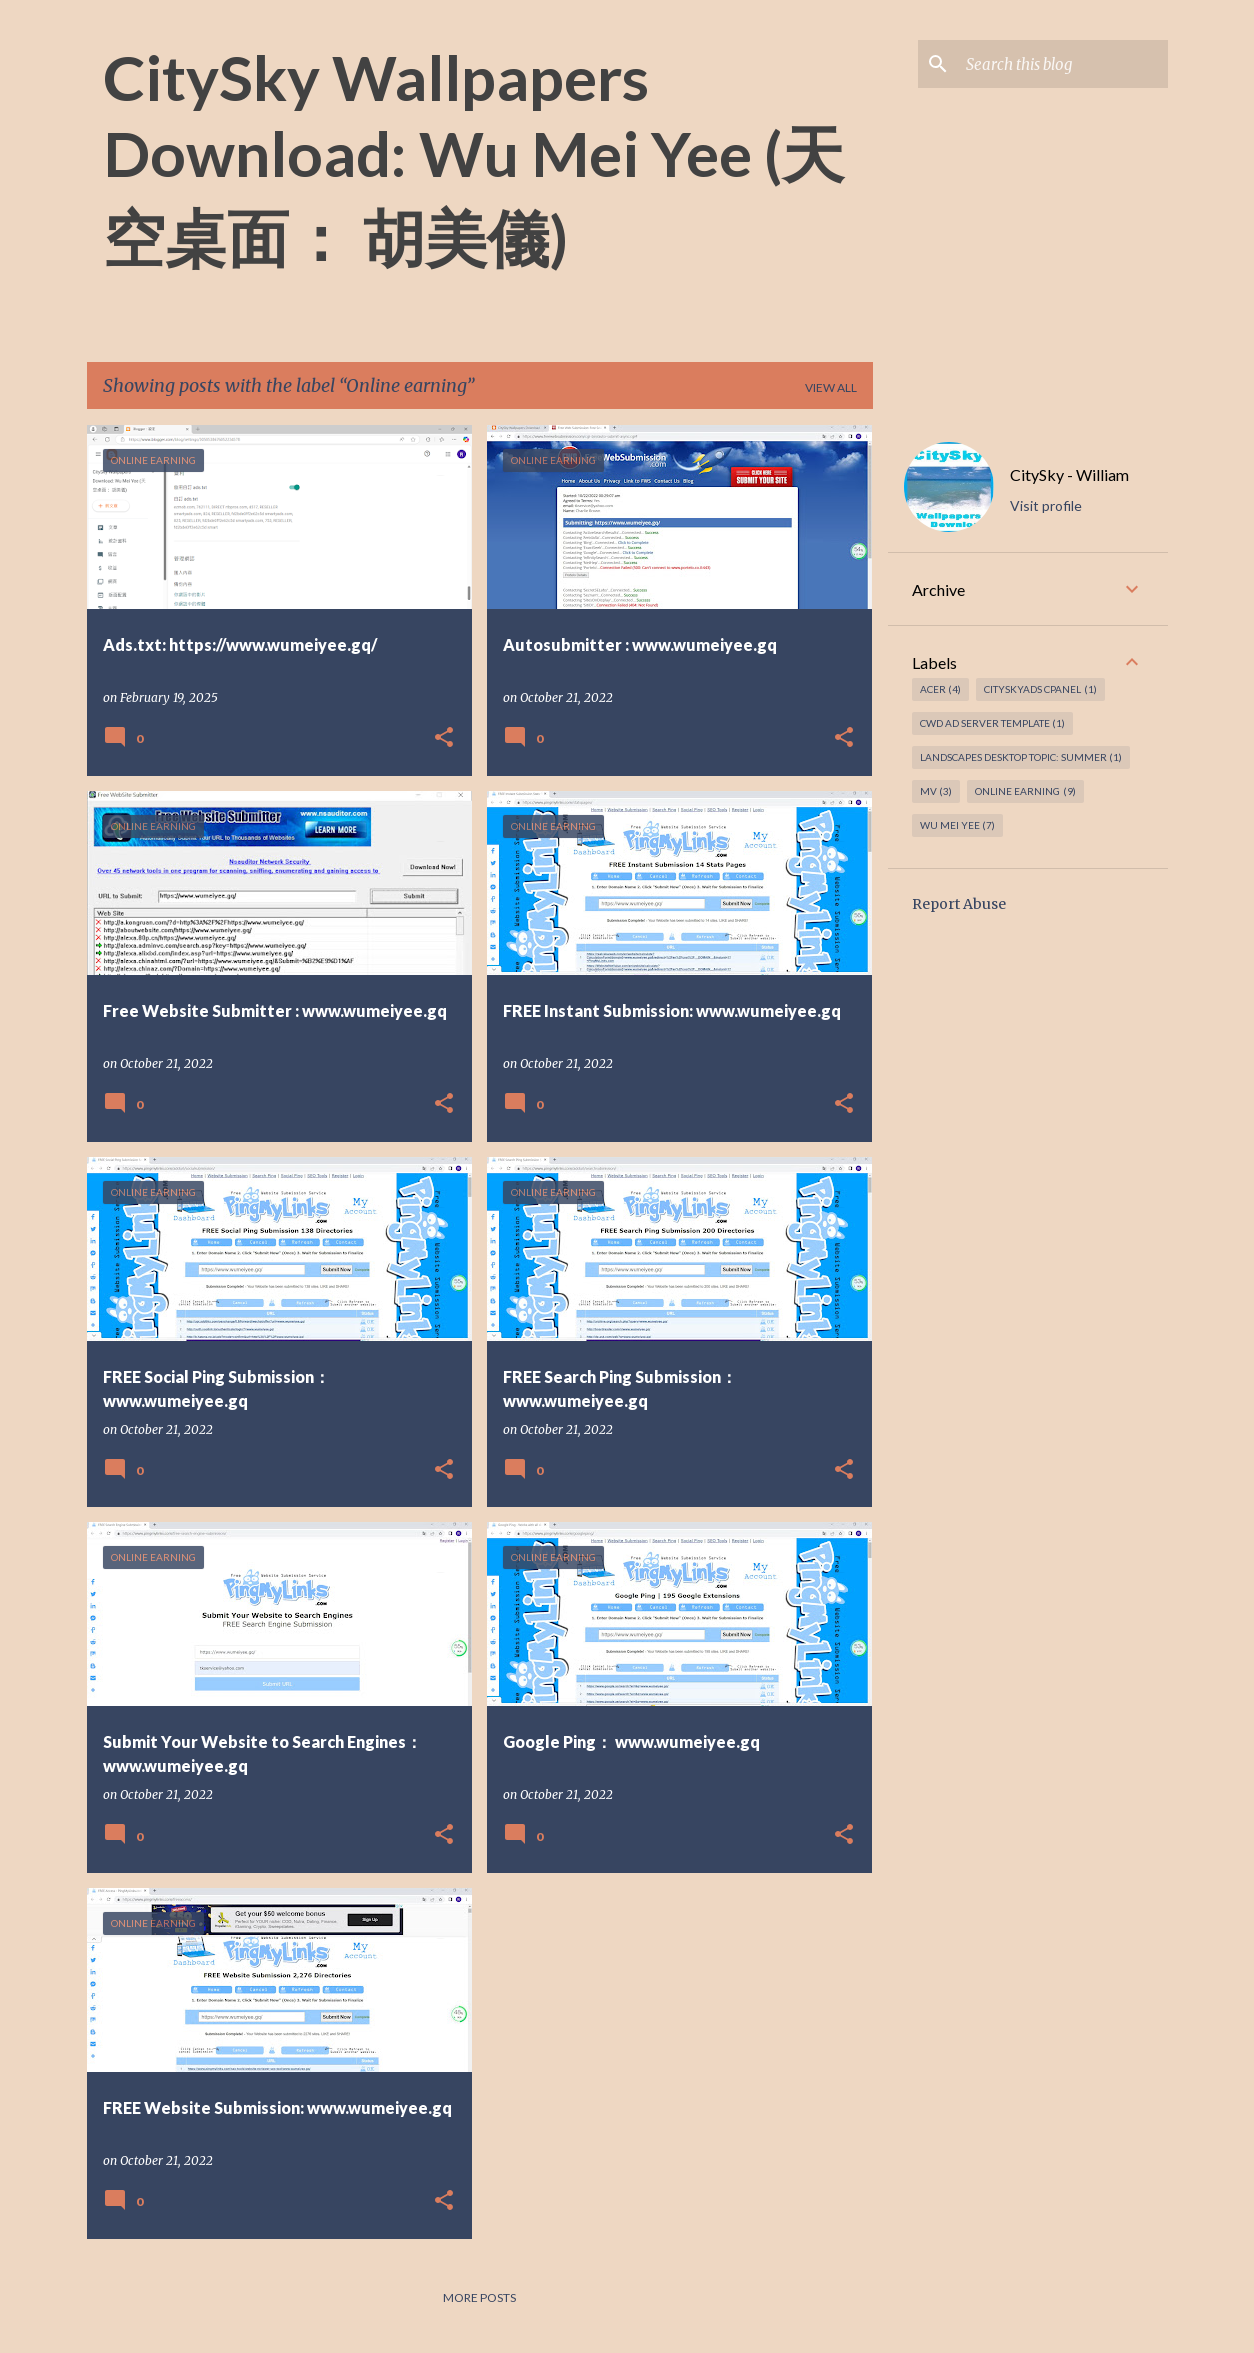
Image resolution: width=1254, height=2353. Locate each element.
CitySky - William (1069, 474)
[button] (444, 738)
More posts (479, 2297)
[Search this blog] (1063, 64)
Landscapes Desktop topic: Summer (1021, 757)
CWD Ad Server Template (993, 723)
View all (831, 387)
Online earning (1025, 791)
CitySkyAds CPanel (1040, 689)
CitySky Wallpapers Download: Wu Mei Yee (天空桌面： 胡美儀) (473, 157)
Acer (941, 689)
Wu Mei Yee (958, 825)
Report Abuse (959, 904)
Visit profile (1046, 505)
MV (936, 791)
